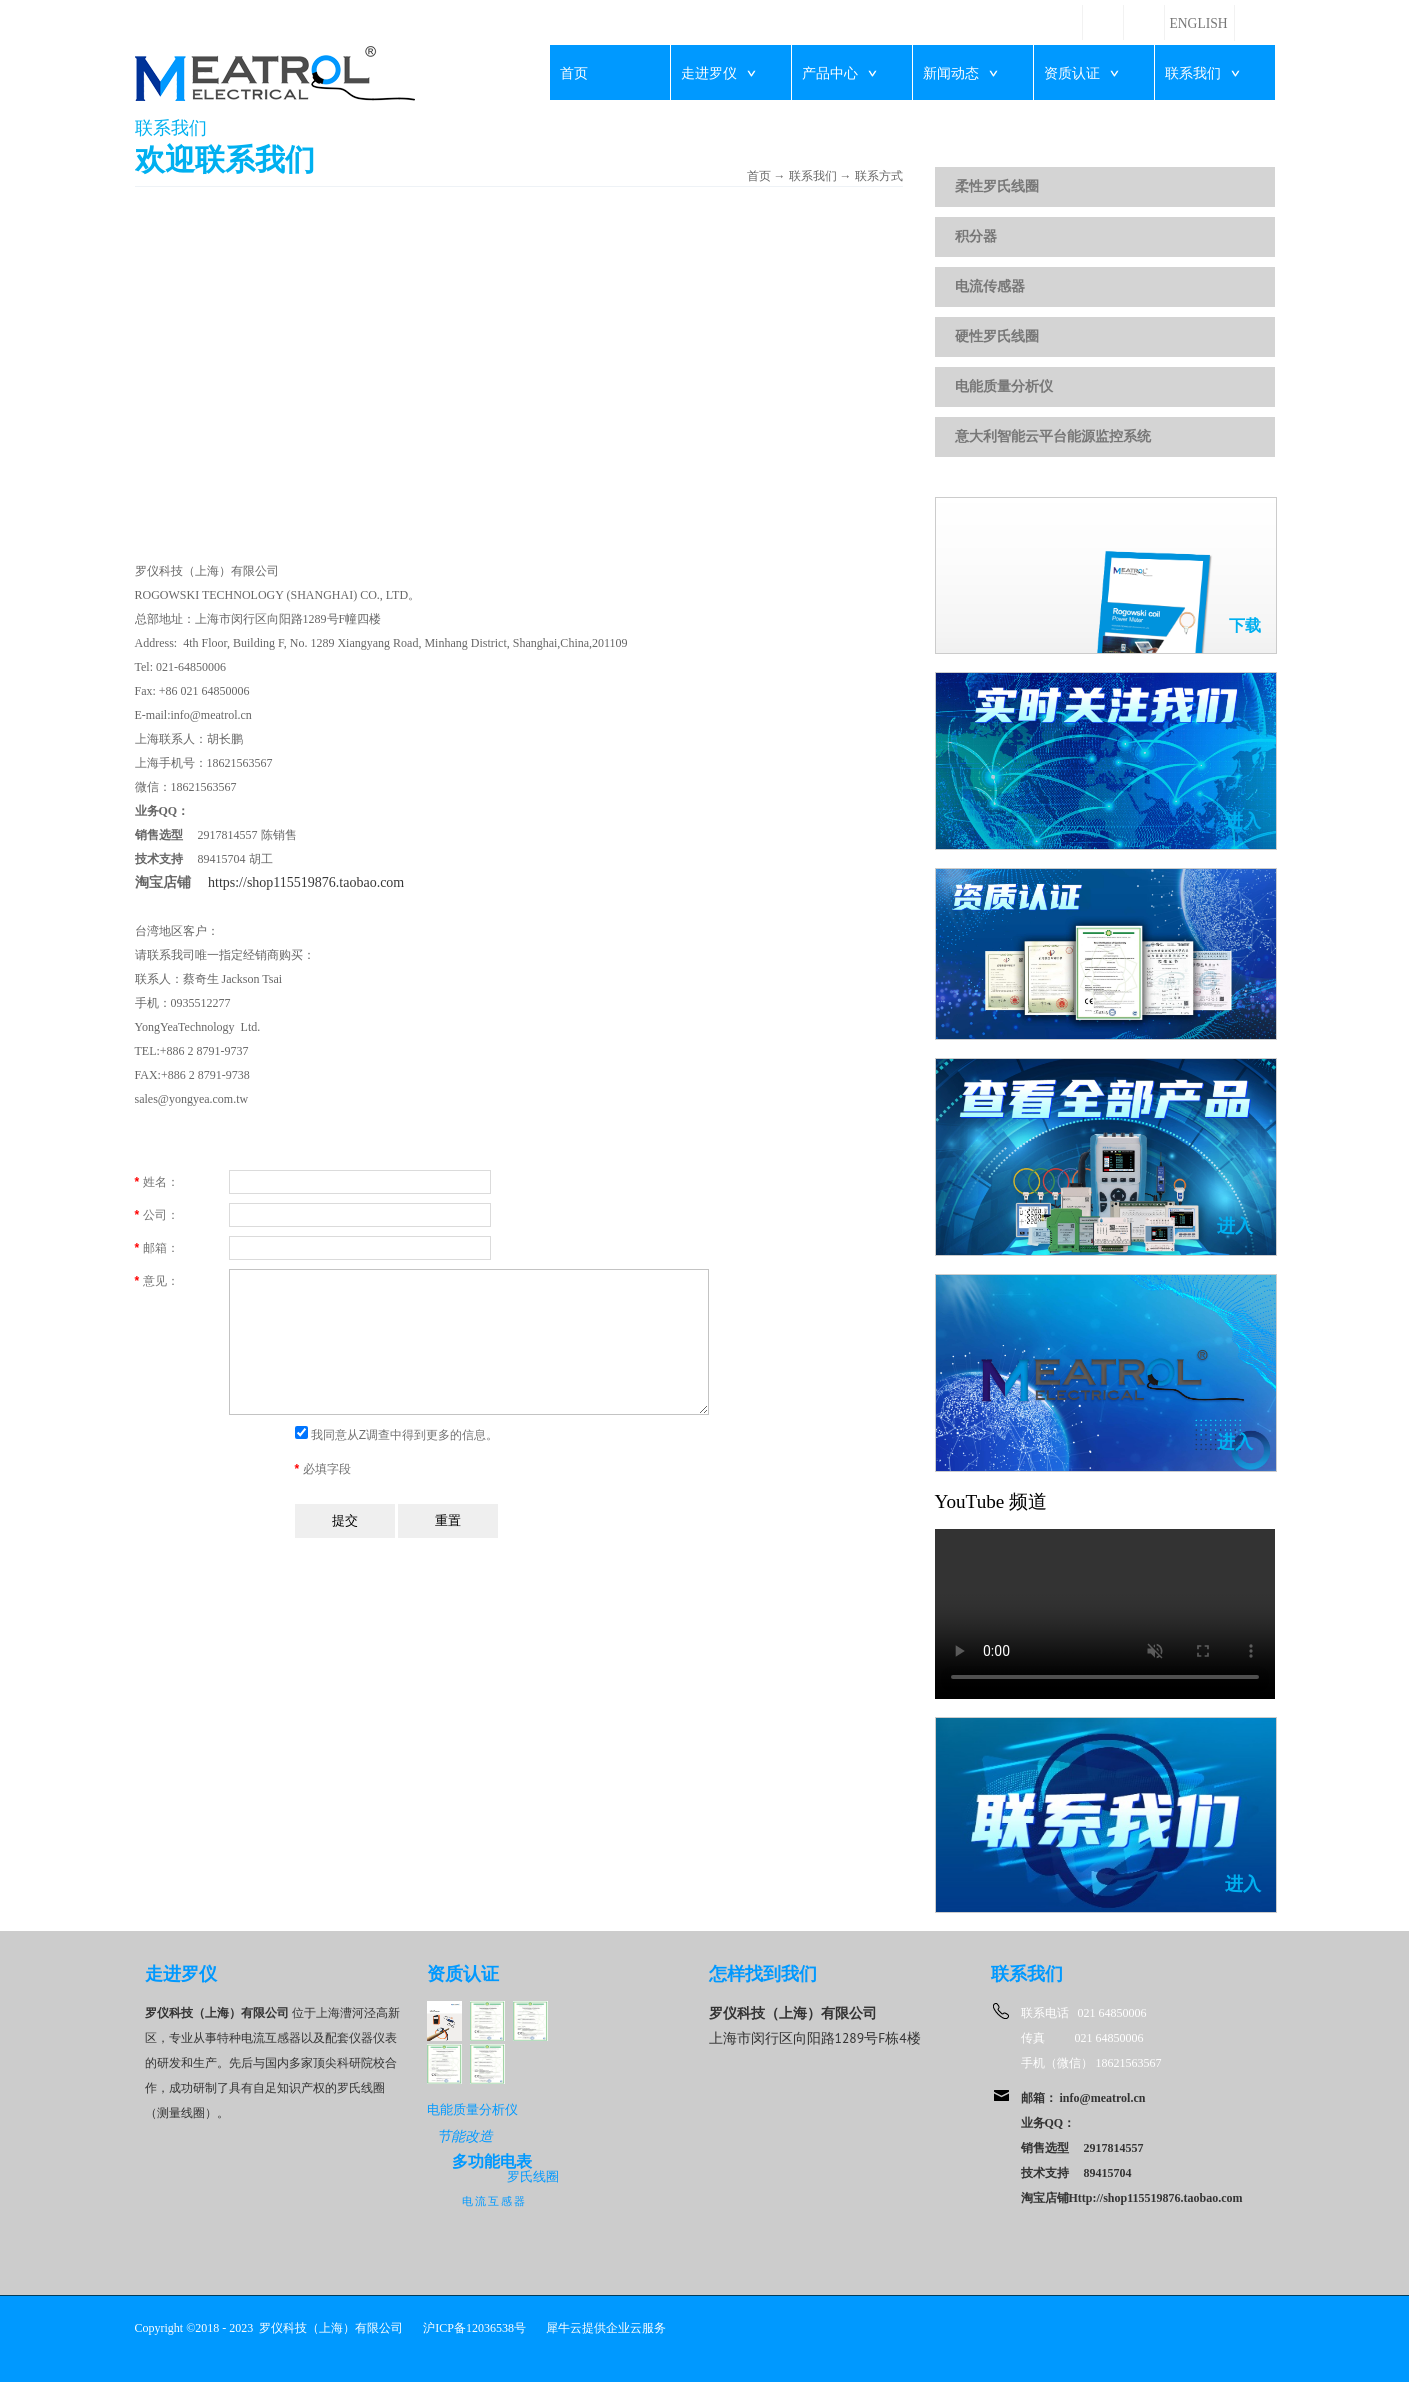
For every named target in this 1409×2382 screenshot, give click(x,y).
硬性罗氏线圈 (997, 336)
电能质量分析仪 (1004, 386)
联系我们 (813, 176)
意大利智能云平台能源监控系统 (1053, 436)
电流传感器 (990, 286)
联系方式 (879, 176)
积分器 (976, 236)
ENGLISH (1199, 23)
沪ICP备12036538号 (474, 2328)
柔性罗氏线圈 (997, 186)
